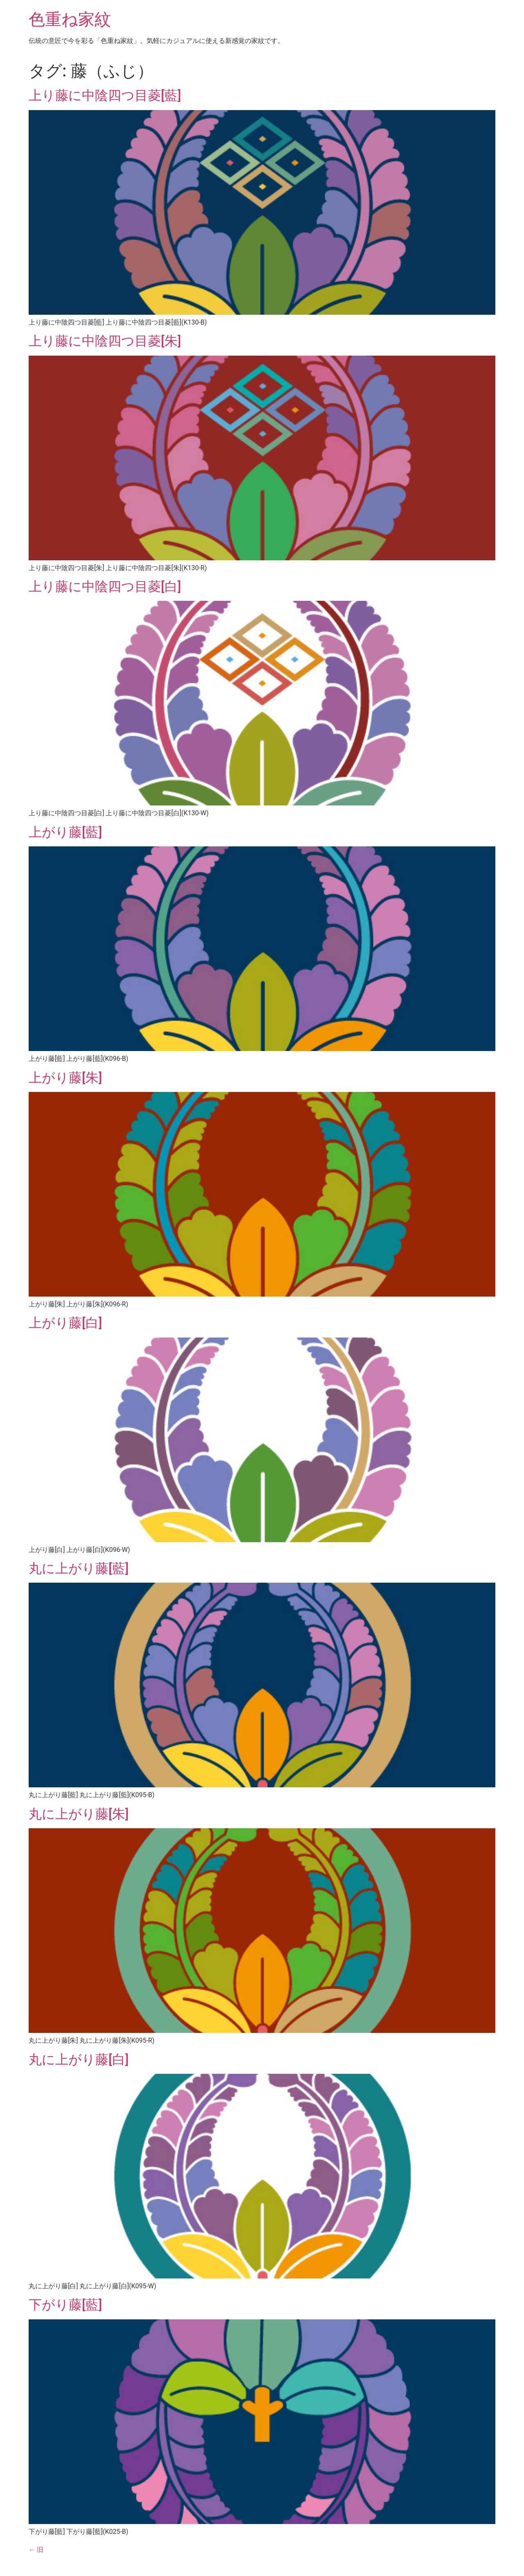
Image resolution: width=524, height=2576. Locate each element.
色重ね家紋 (70, 19)
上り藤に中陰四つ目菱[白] (105, 586)
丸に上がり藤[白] (79, 2059)
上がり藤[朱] (65, 1077)
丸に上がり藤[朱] (79, 1814)
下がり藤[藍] (65, 2304)
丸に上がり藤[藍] (79, 1568)
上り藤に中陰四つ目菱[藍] (105, 95)
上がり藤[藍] (65, 832)
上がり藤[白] (65, 1323)
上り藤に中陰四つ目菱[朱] (105, 341)
